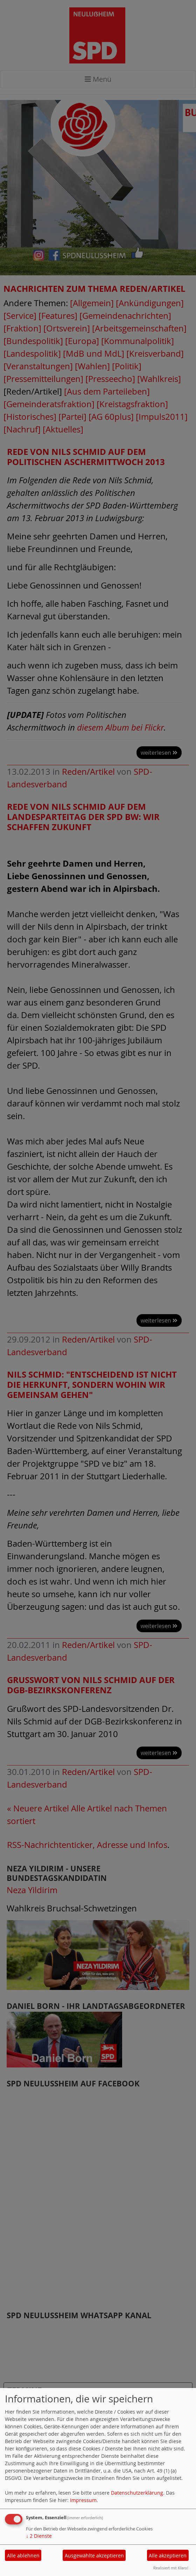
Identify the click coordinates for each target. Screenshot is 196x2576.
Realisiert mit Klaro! (170, 2567)
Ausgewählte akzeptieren (94, 2555)
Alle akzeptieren (168, 2555)
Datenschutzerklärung (137, 2492)
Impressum (83, 2500)
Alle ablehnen (23, 2555)
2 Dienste (39, 2536)
